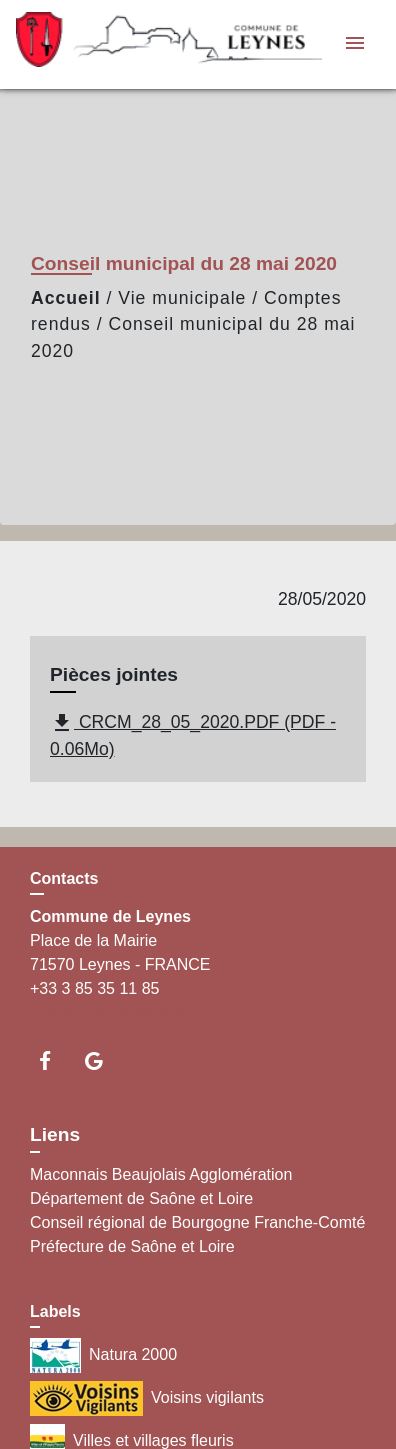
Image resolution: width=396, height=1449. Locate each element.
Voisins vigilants (147, 1398)
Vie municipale (182, 298)
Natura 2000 (103, 1355)
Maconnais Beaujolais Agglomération (161, 1174)
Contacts (64, 878)
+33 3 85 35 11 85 (94, 988)
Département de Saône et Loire (141, 1198)
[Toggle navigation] (355, 44)
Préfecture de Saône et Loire (132, 1246)
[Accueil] (141, 44)
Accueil (66, 298)
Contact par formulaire (109, 1012)
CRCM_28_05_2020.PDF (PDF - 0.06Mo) (193, 734)
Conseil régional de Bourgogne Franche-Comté (197, 1222)
